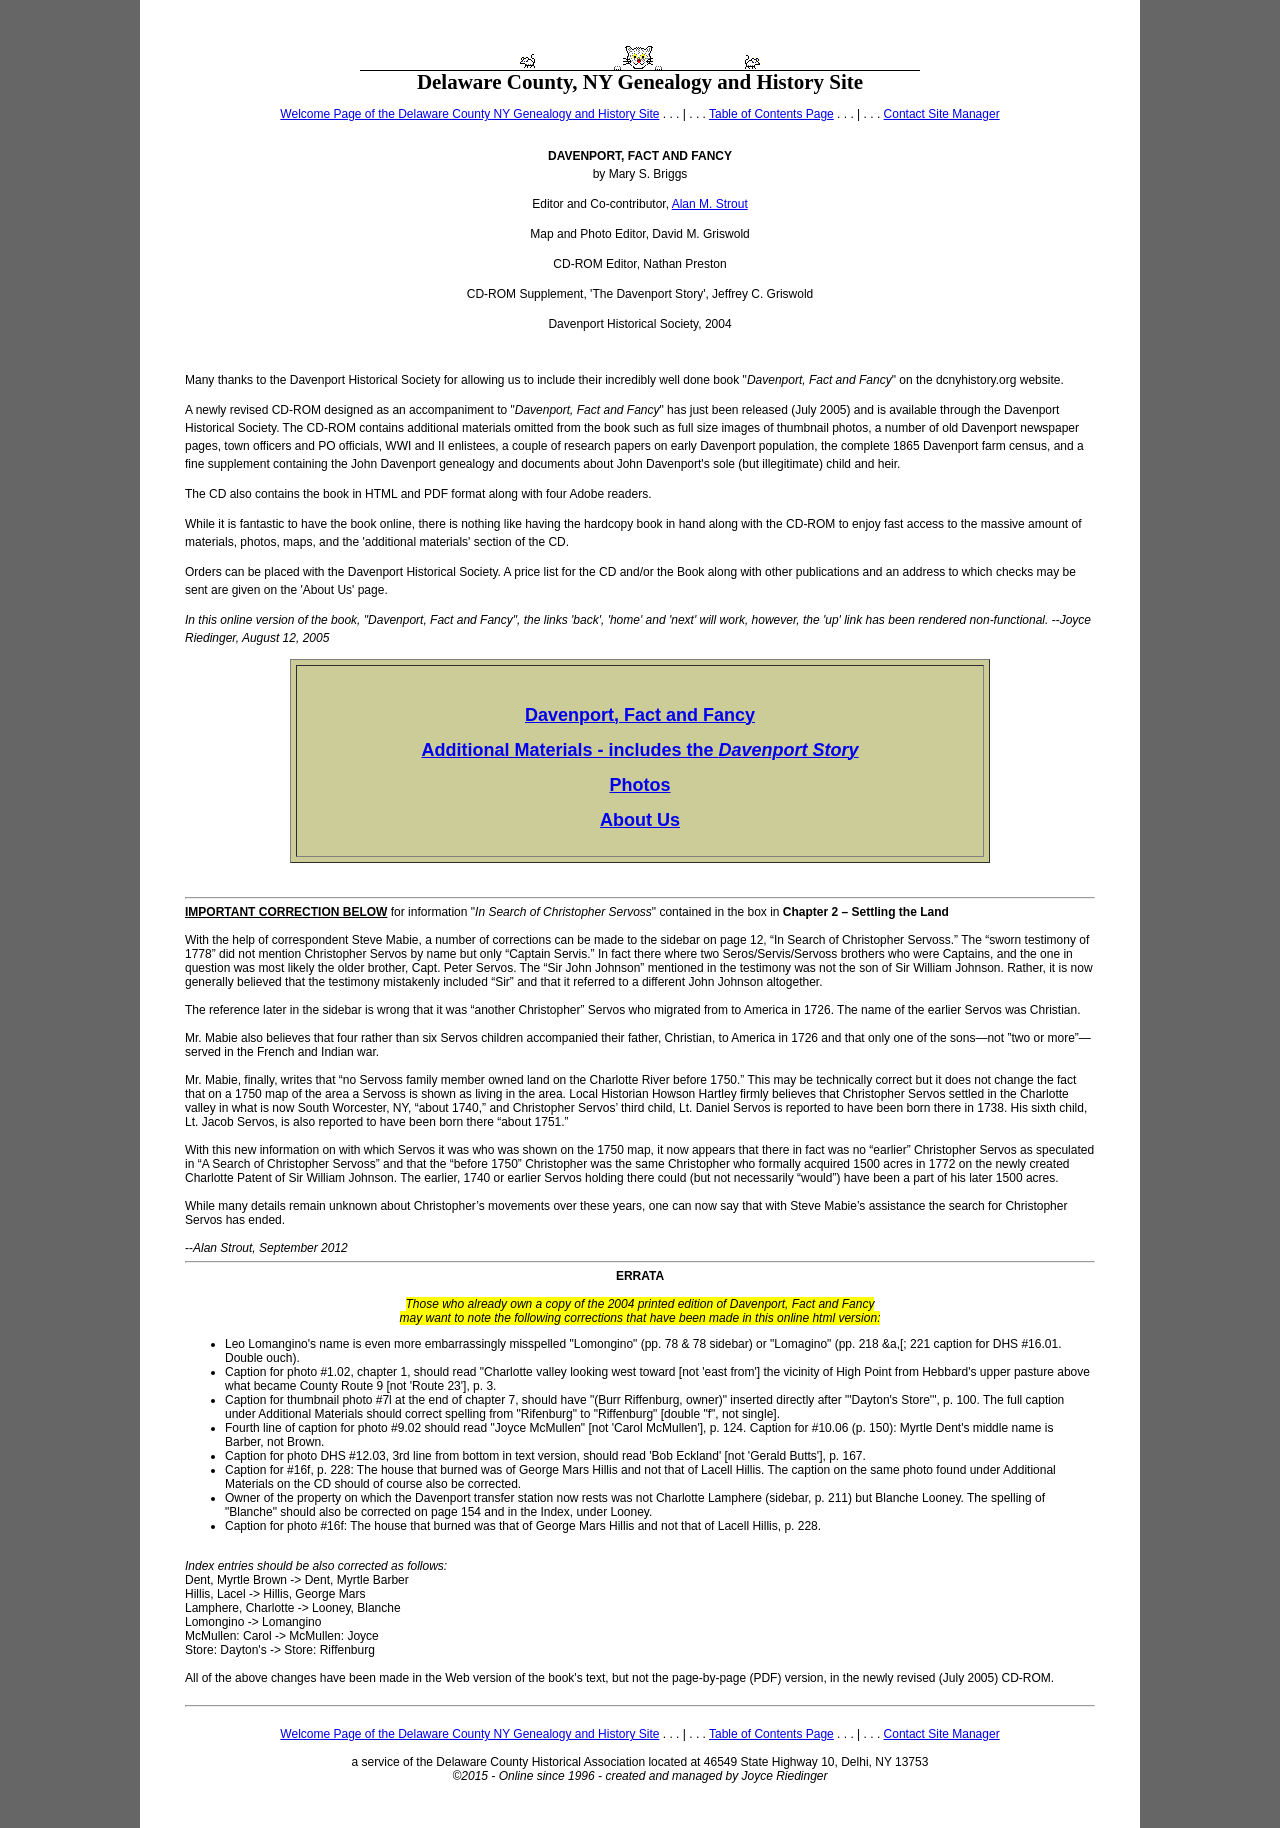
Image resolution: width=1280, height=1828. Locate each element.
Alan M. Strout (710, 204)
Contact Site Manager (942, 114)
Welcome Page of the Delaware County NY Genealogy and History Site (469, 114)
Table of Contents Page (771, 114)
